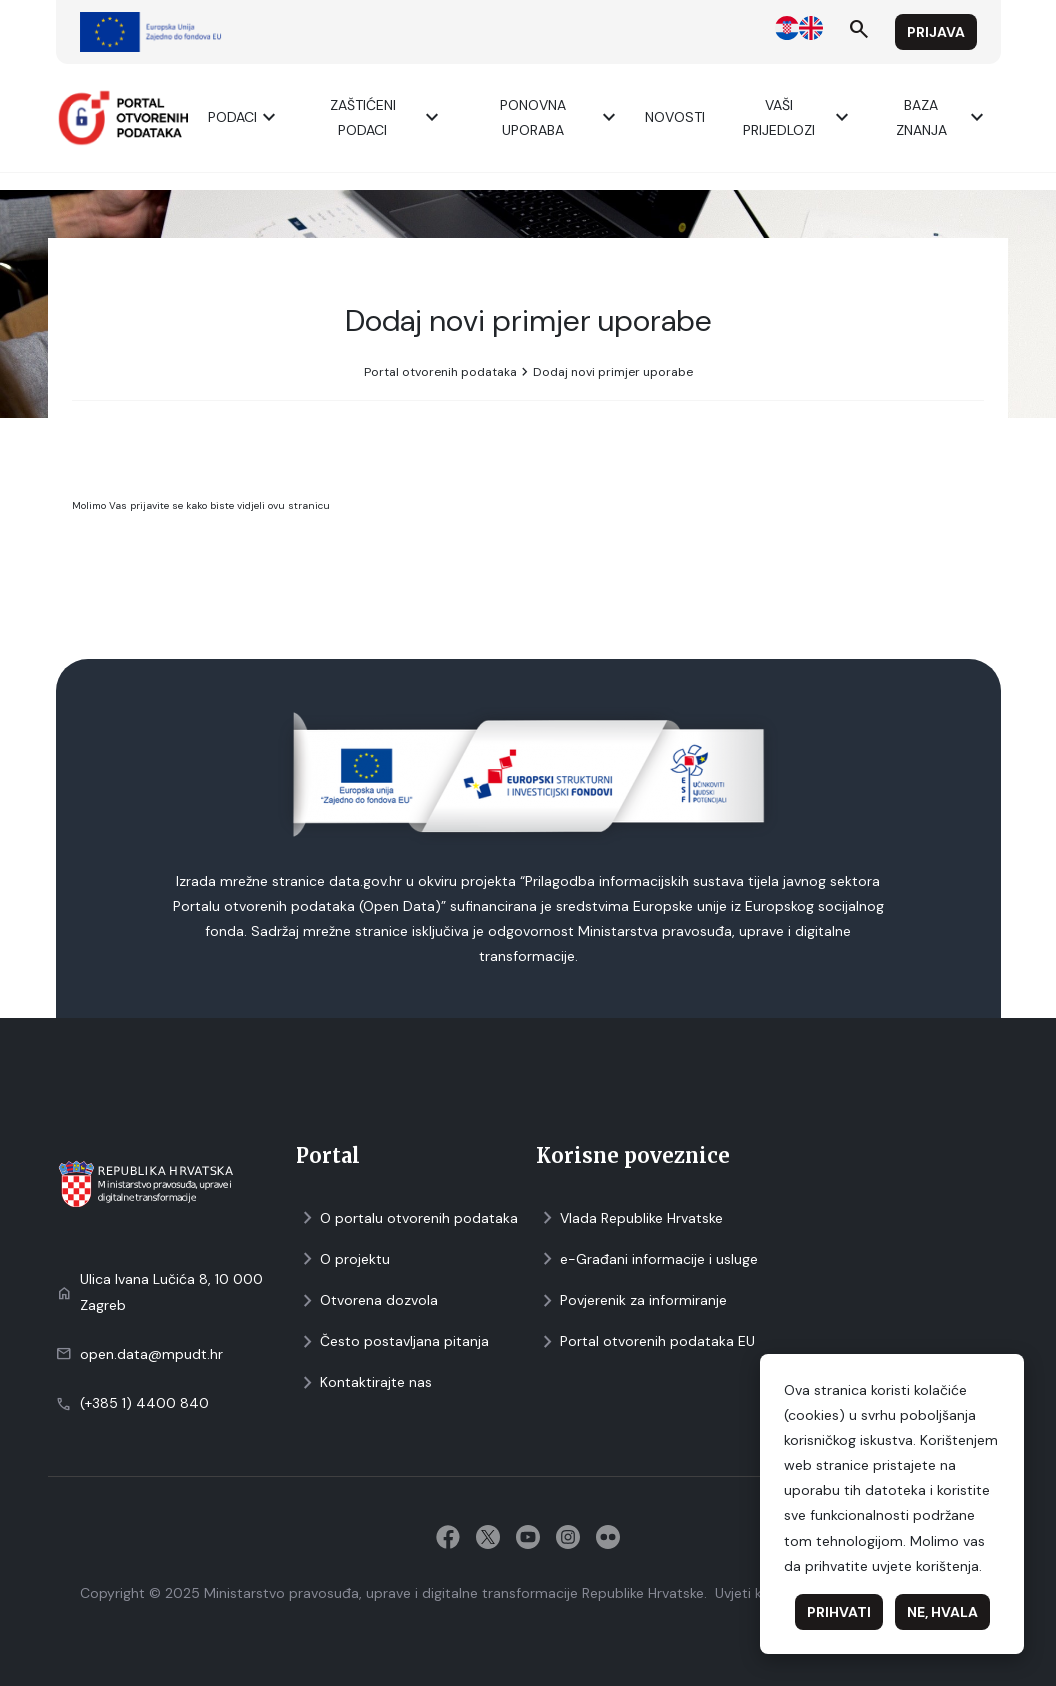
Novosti (675, 117)
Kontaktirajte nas (364, 1382)
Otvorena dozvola (367, 1300)
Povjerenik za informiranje (631, 1300)
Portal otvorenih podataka (440, 372)
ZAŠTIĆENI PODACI (387, 117)
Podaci (244, 117)
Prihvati (839, 1612)
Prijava (936, 32)
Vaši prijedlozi (798, 117)
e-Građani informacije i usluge (647, 1259)
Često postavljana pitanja (392, 1341)
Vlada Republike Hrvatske (629, 1218)
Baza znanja (942, 117)
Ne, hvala (942, 1612)
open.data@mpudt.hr (151, 1354)
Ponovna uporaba (560, 117)
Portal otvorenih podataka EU (645, 1341)
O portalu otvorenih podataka (407, 1218)
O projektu (343, 1259)
